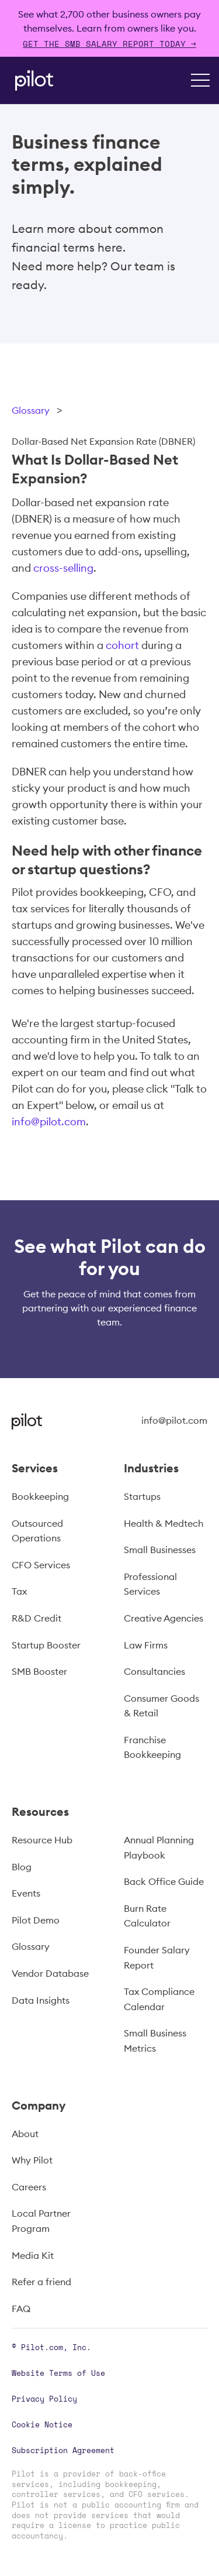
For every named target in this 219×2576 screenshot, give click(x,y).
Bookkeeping (40, 1496)
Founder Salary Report (157, 1957)
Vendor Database (50, 1973)
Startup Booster (46, 1645)
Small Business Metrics (155, 2040)
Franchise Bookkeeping (152, 1747)
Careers (29, 2187)
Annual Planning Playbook (159, 1847)
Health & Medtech (163, 1523)
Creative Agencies (163, 1618)
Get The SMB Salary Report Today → (109, 43)
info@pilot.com (49, 1121)
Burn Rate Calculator (147, 1915)
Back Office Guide (164, 1881)
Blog (22, 1867)
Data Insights (40, 2000)
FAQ (21, 2308)
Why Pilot (32, 2160)
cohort (122, 645)
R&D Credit (36, 1618)
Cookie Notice (42, 2424)
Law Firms (146, 1645)
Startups (142, 1496)
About (25, 2133)
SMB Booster (39, 1671)
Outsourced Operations (37, 1530)
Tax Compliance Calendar (159, 1999)
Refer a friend (41, 2282)
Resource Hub (42, 1840)
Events (26, 1893)
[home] (31, 80)
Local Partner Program (41, 2220)
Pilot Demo (36, 1920)
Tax (19, 1591)
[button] (200, 80)
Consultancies (154, 1671)
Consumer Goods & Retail (161, 1705)
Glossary (31, 410)
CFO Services (41, 1565)
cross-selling (63, 568)
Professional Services (150, 1584)
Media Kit (33, 2255)
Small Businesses (160, 1549)
